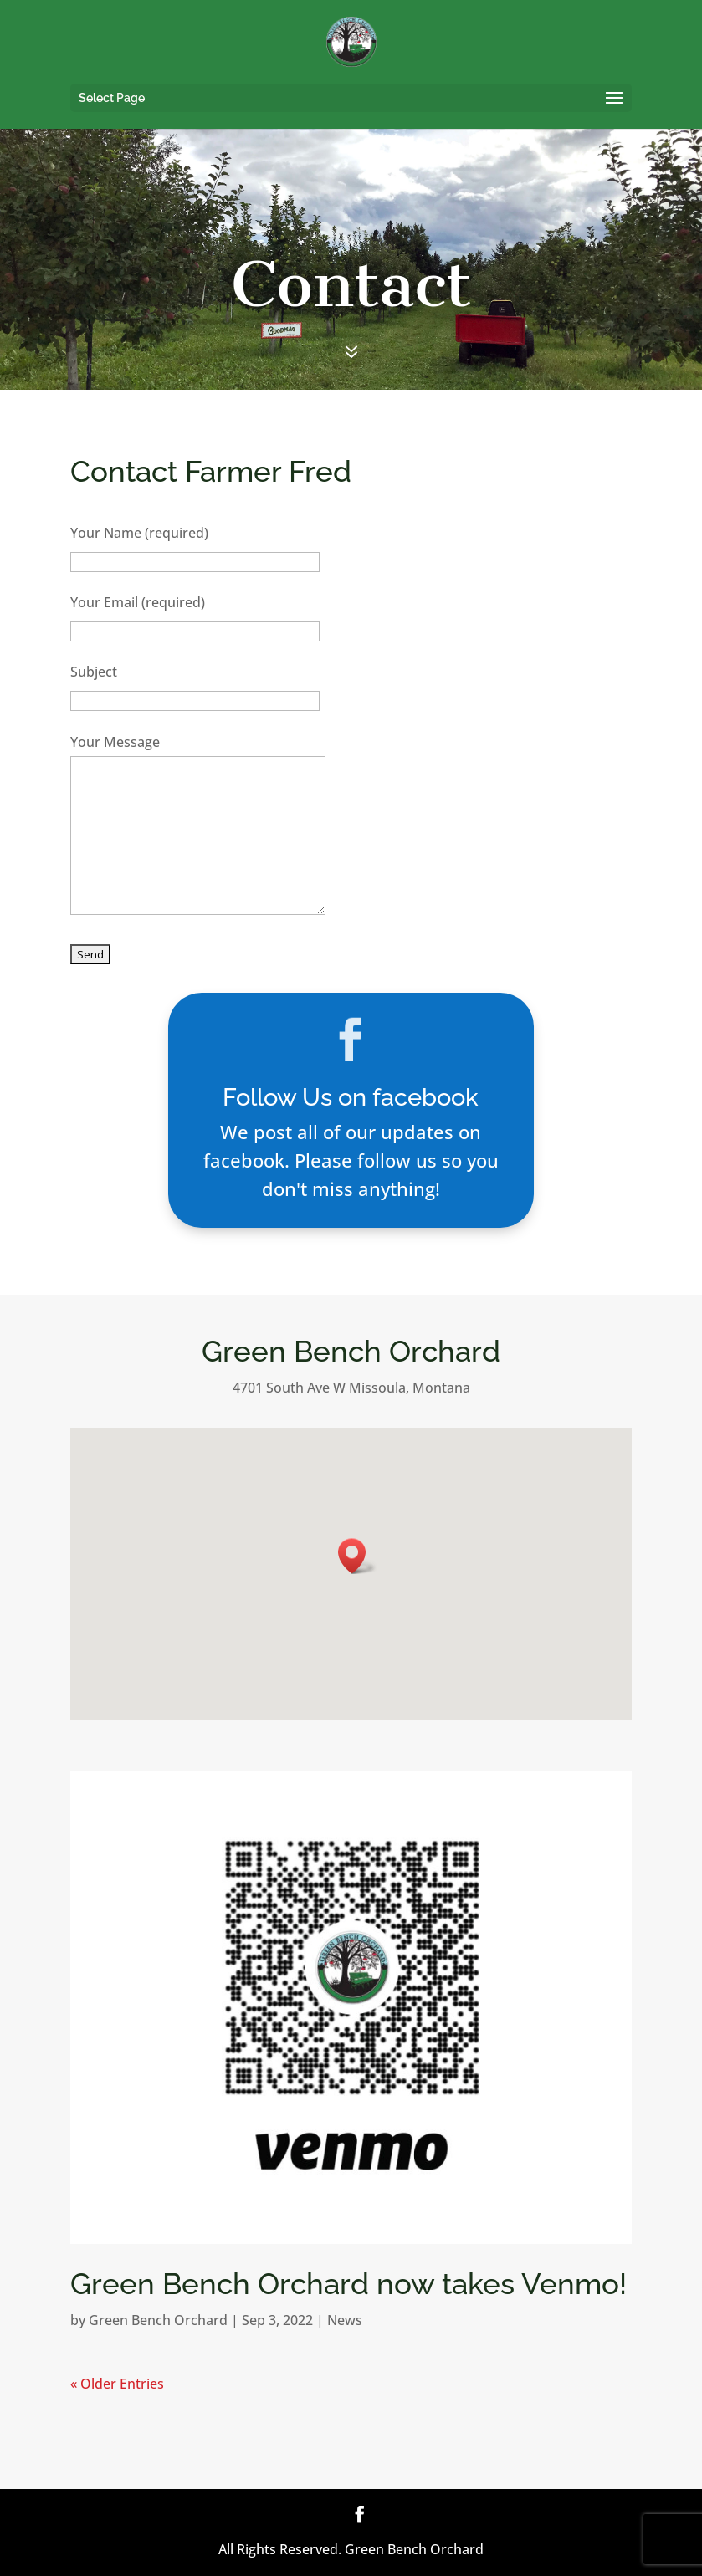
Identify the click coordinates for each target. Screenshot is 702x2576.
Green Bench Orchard (158, 2320)
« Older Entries (117, 2383)
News (344, 2320)
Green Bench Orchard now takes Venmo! (348, 2284)
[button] (357, 1556)
